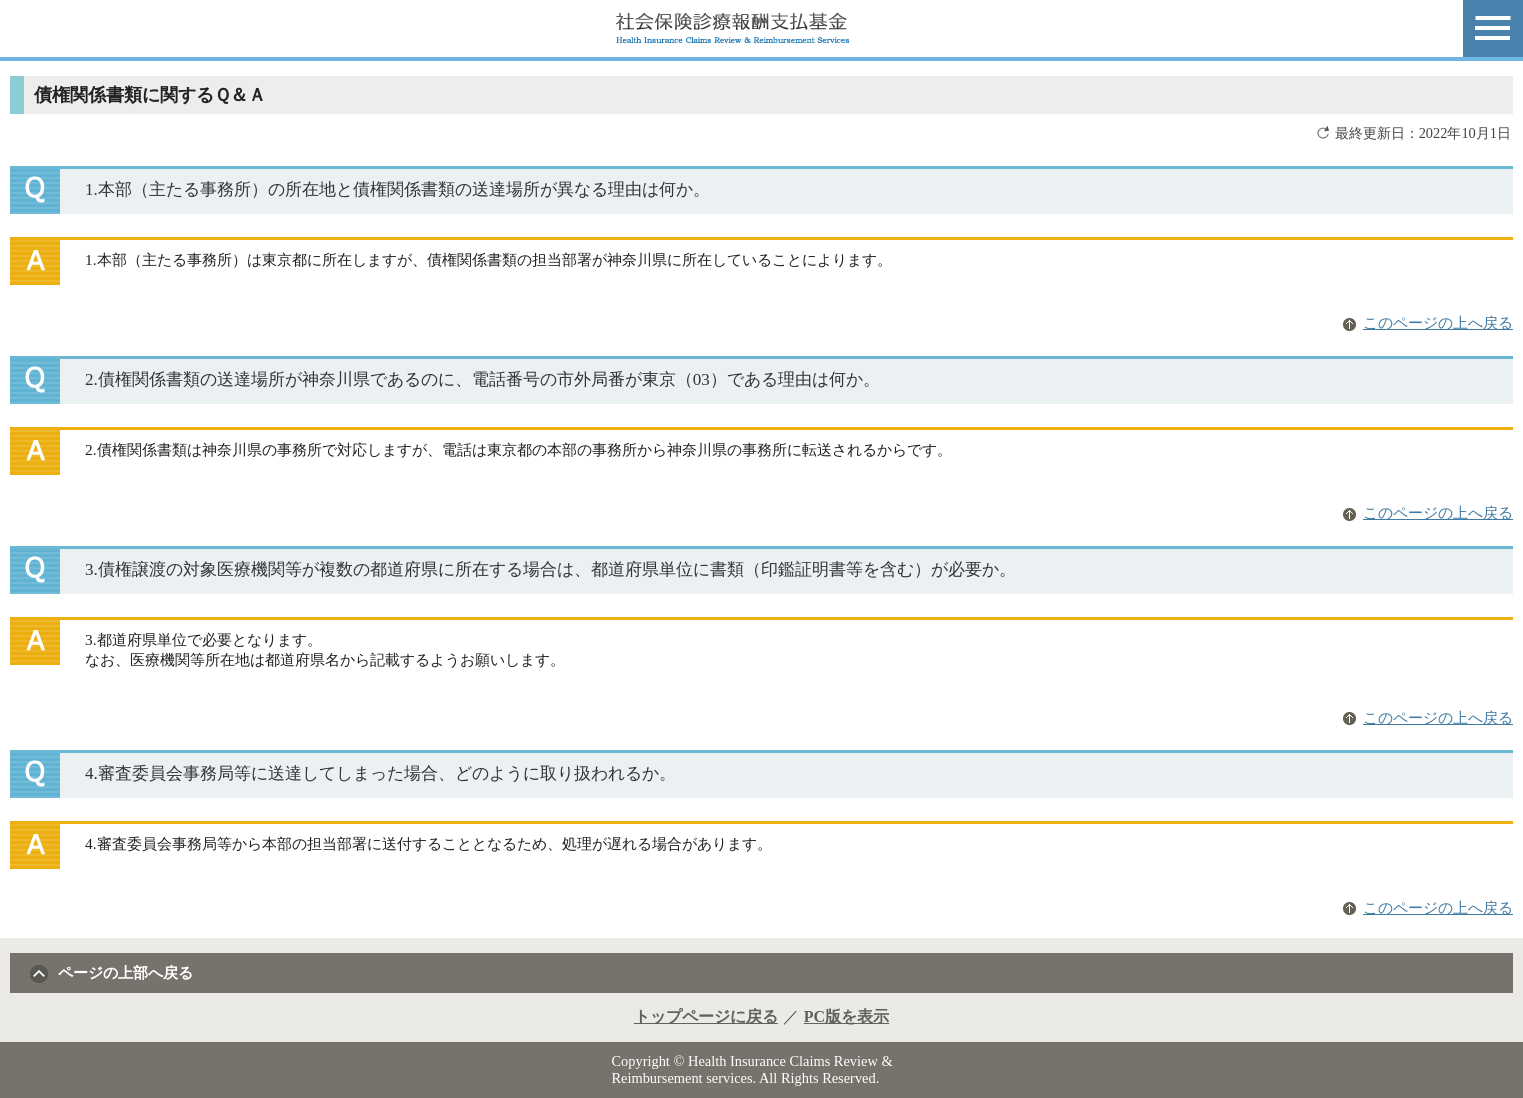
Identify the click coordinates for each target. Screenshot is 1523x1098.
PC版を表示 (846, 1016)
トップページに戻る (706, 1016)
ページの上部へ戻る (125, 972)
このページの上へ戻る (1438, 322)
